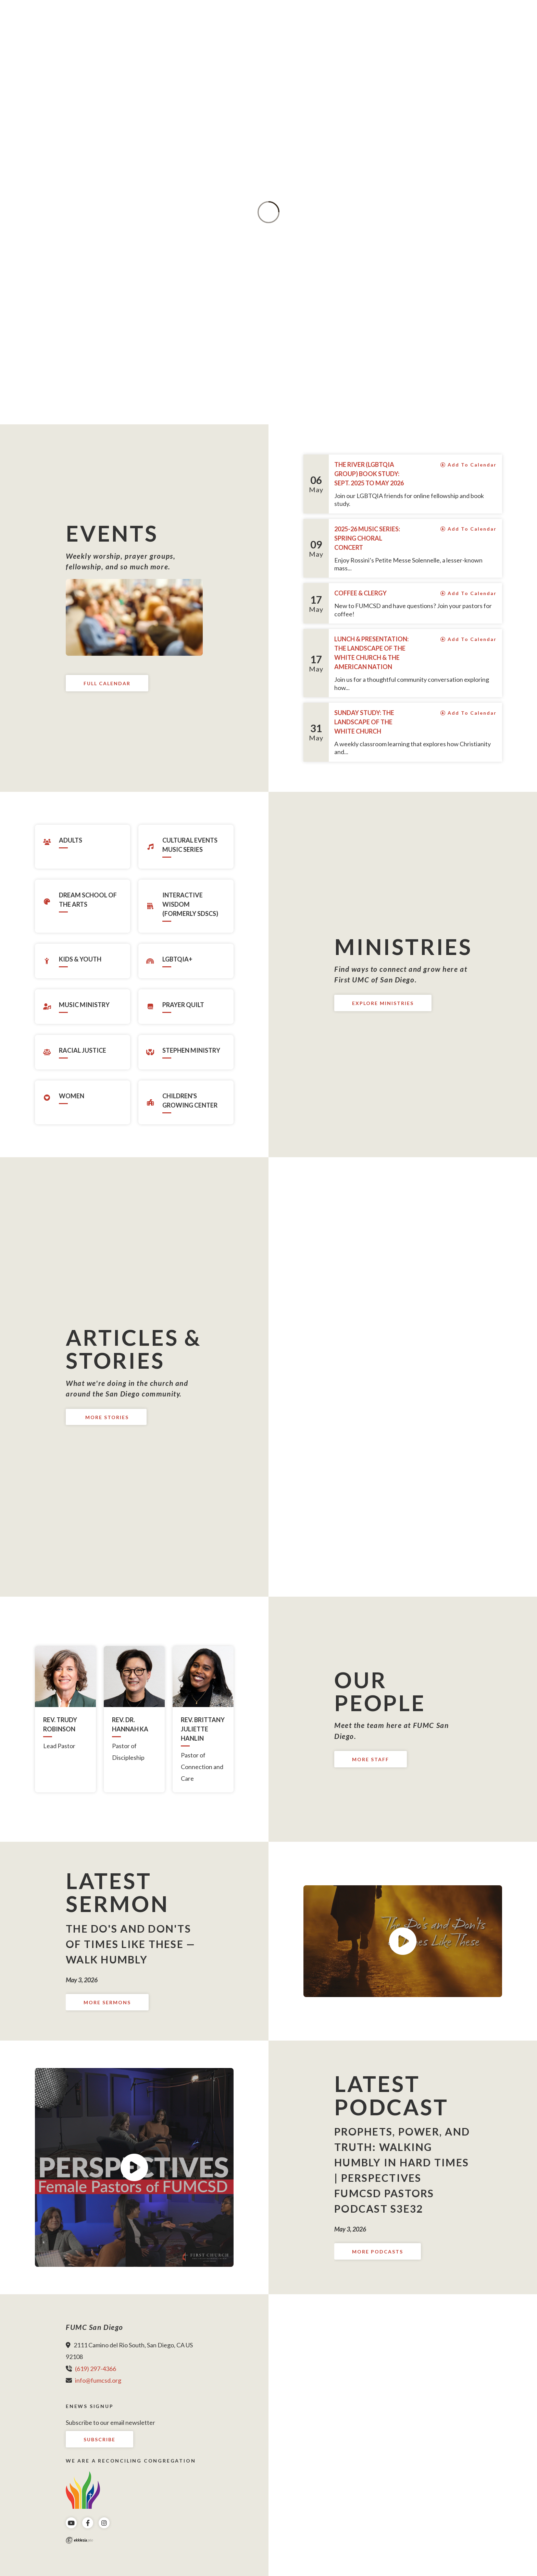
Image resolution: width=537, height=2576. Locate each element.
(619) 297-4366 (95, 2368)
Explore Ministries (383, 1003)
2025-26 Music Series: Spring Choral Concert (367, 538)
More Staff (370, 1759)
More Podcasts (377, 2251)
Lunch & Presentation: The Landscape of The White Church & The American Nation (371, 652)
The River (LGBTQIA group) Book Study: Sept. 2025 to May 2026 (369, 474)
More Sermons (107, 2002)
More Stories (106, 1417)
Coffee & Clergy (360, 593)
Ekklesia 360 (79, 2540)
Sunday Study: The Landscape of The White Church (364, 722)
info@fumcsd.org (98, 2380)
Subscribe (99, 2439)
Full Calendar (107, 683)
